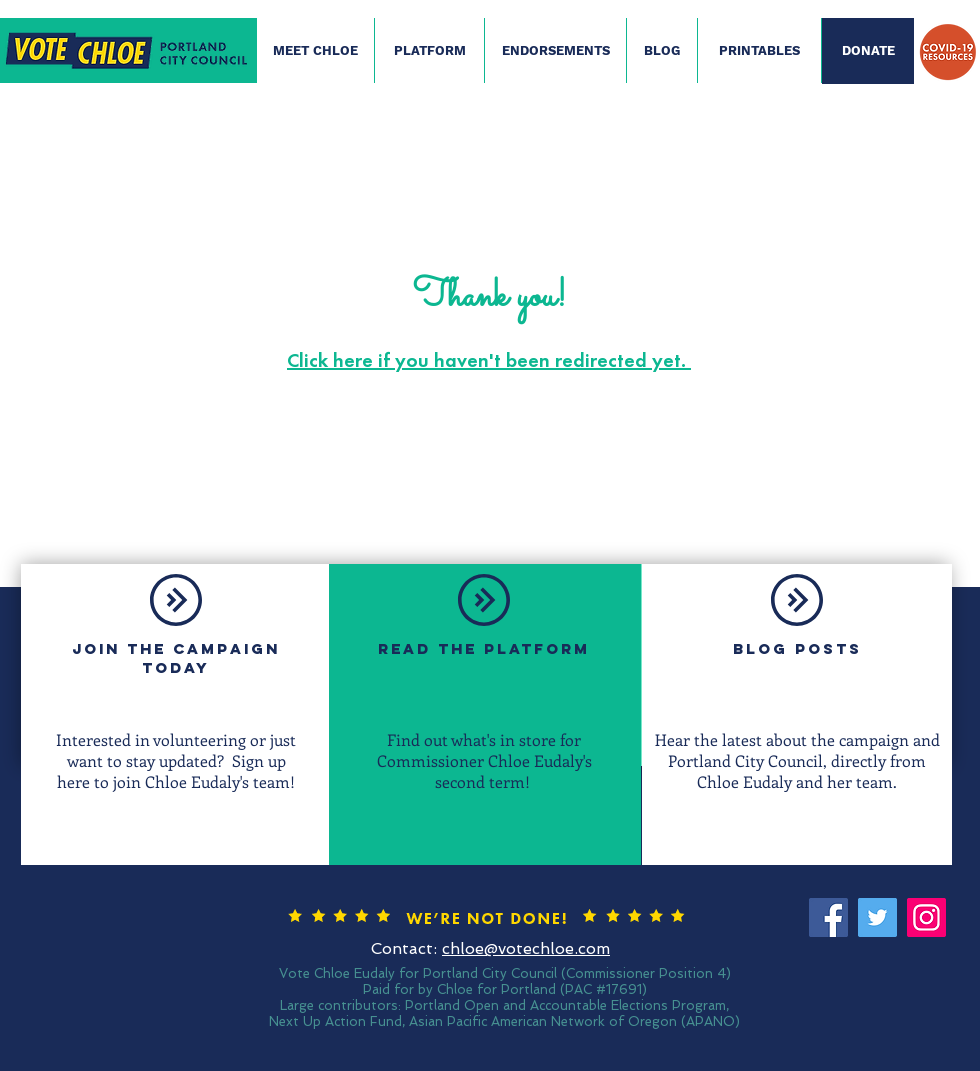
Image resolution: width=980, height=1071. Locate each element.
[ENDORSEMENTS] (555, 51)
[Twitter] (877, 917)
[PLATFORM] (429, 51)
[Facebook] (828, 917)
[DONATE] (868, 51)
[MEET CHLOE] (315, 51)
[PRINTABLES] (759, 51)
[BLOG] (662, 51)
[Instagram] (926, 917)
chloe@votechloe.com (526, 948)
